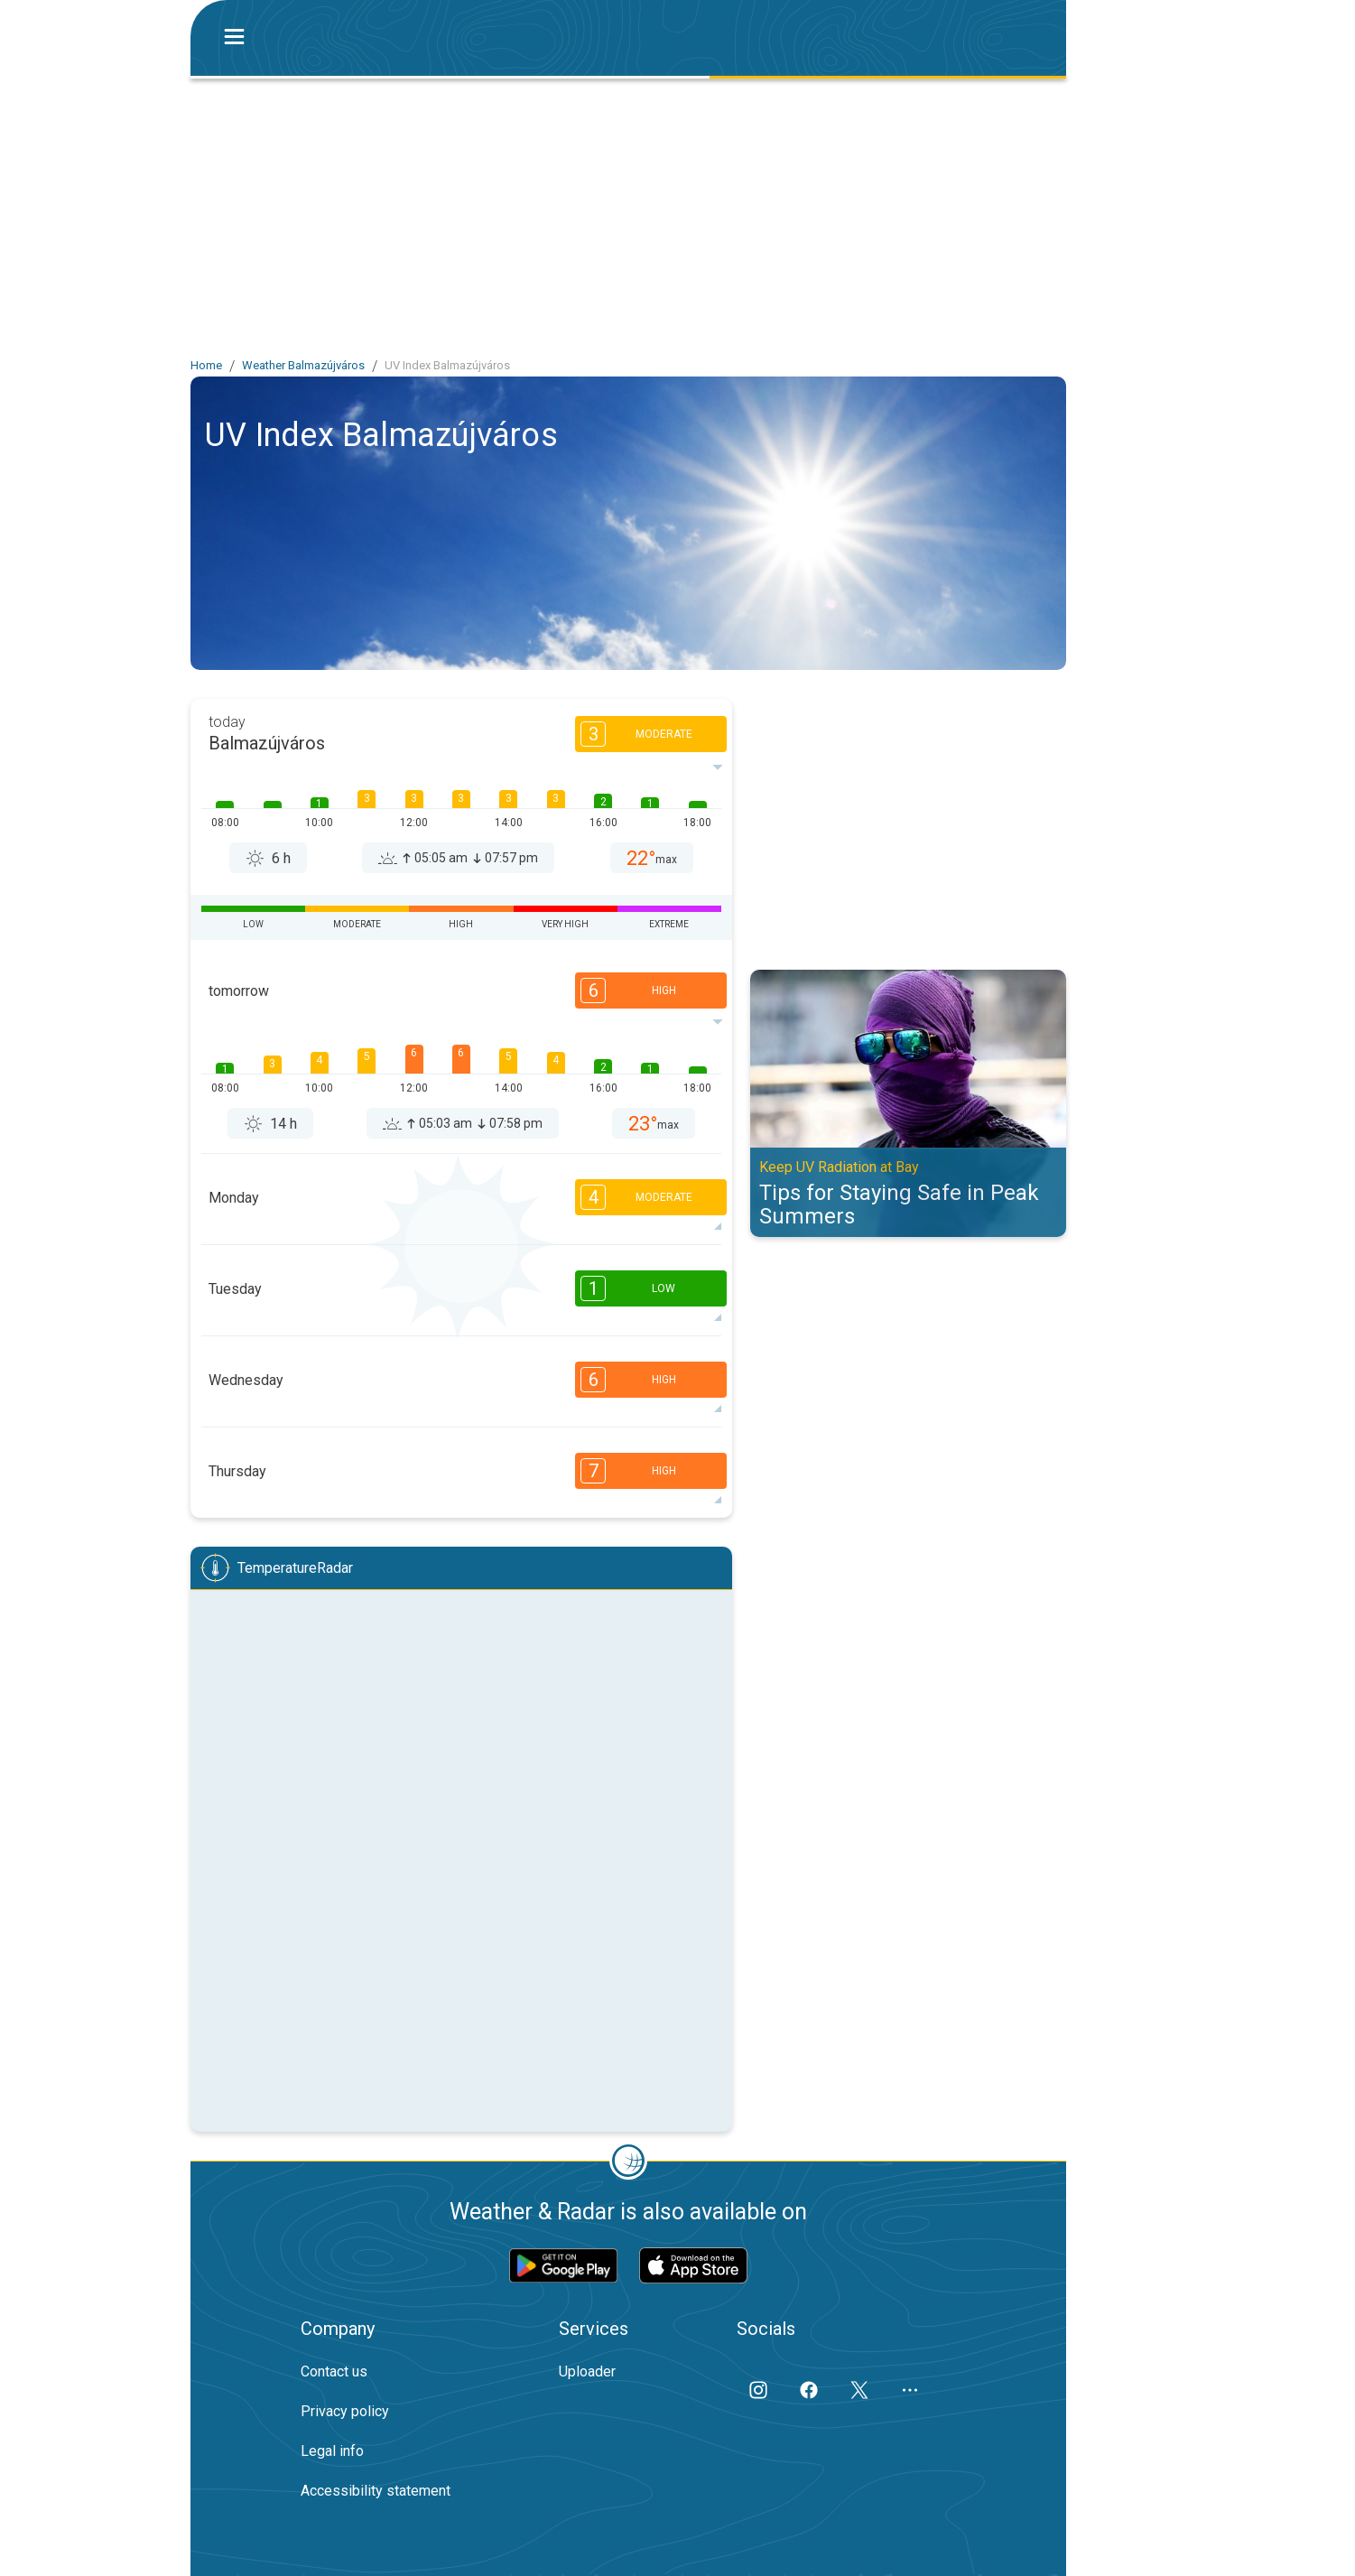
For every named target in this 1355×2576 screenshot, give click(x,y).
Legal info (332, 2451)
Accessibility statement (375, 2490)
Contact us (334, 2371)
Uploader (587, 2371)
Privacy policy (345, 2411)
